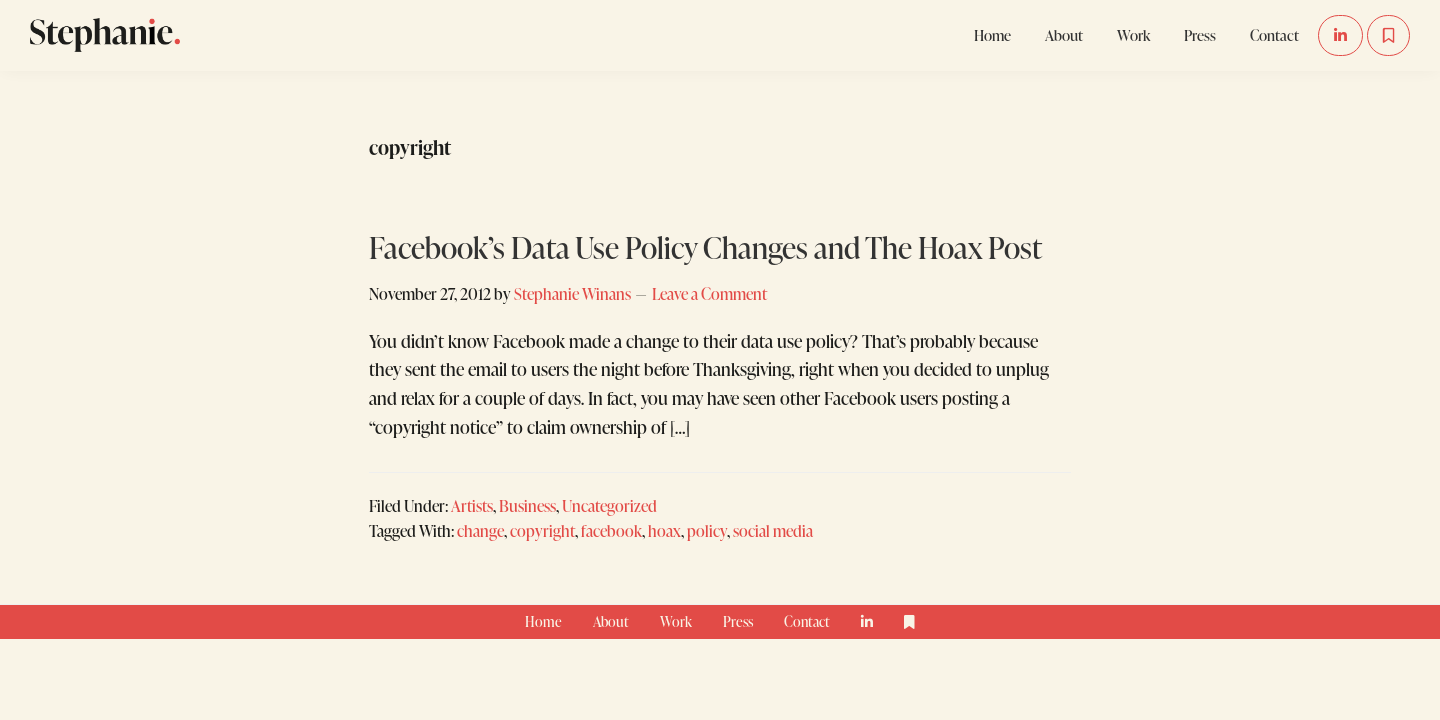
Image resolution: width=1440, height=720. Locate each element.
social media (773, 530)
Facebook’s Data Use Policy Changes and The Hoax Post (705, 247)
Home (543, 621)
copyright (542, 530)
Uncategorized (609, 505)
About (611, 621)
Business (527, 505)
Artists (472, 505)
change (480, 530)
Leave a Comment (709, 293)
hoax (664, 530)
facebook (611, 530)
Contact (807, 621)
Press (738, 621)
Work (676, 621)
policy (707, 530)
